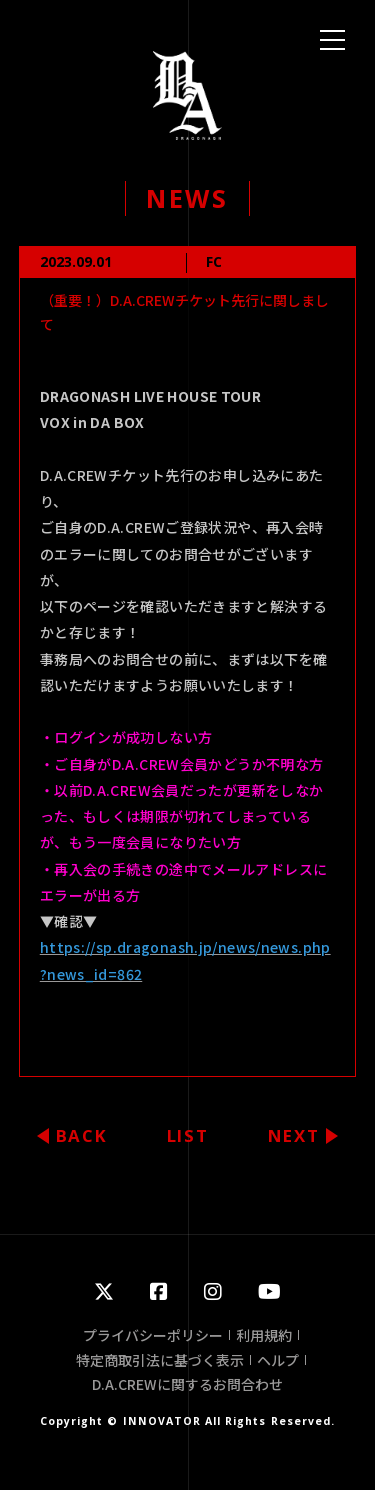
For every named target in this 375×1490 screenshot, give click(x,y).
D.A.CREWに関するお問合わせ (187, 1384)
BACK (82, 1135)
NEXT (294, 1135)
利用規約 (264, 1335)
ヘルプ (278, 1360)
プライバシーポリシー (153, 1335)
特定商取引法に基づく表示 (160, 1360)
